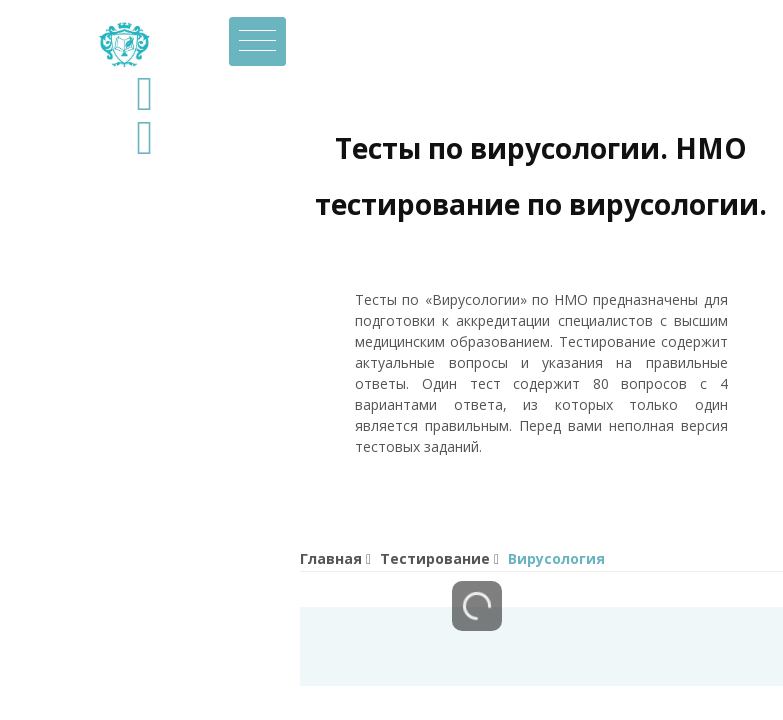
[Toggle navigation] (257, 41)
